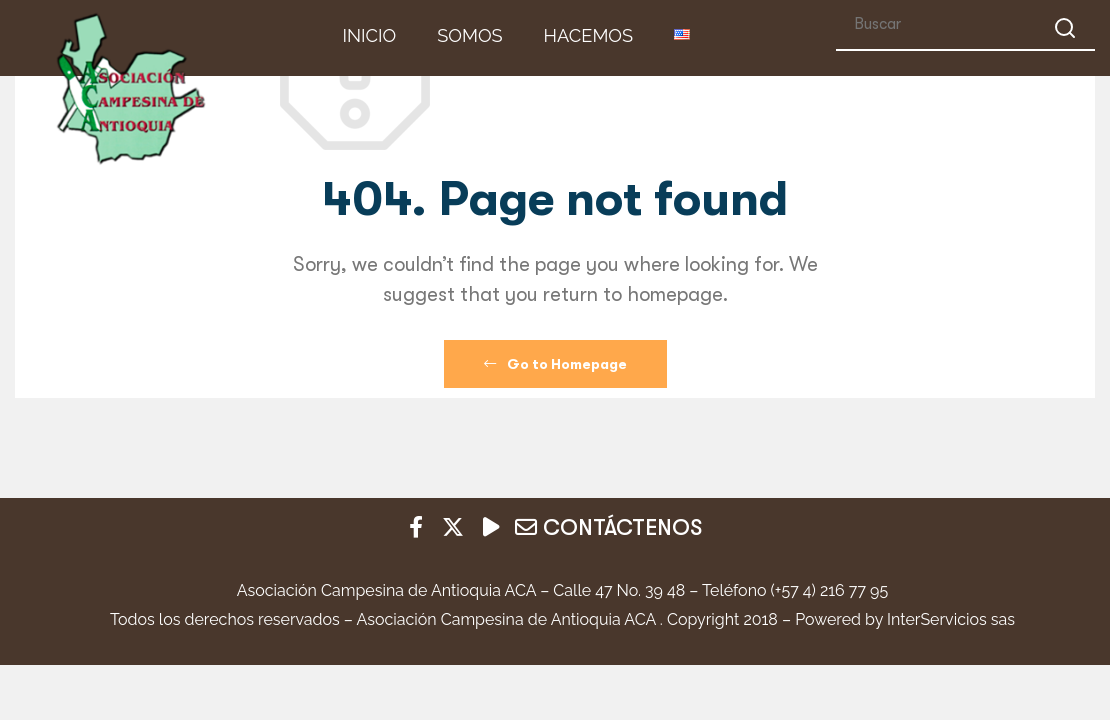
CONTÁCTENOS (608, 527)
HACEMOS (588, 35)
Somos (469, 35)
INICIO (370, 35)
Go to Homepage (555, 364)
